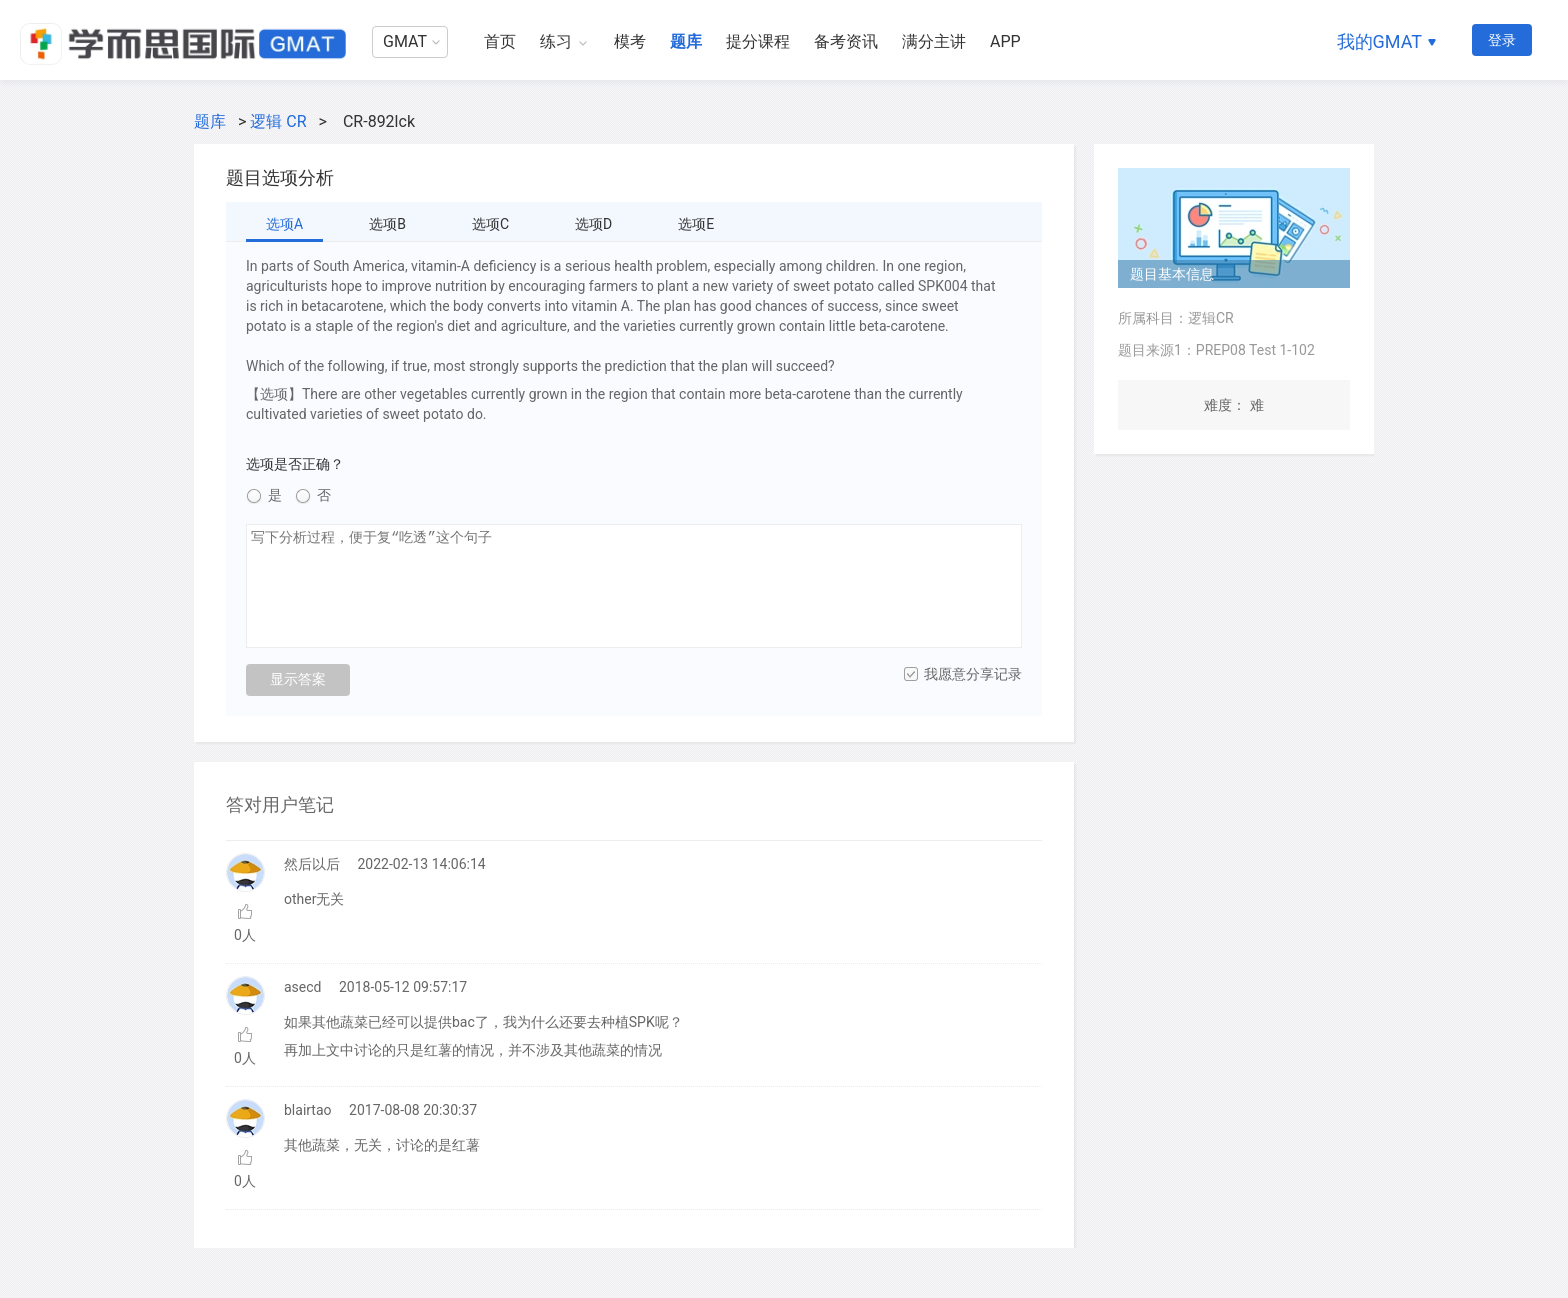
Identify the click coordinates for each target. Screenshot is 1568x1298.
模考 (630, 41)
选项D (593, 224)
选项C (490, 224)
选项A (284, 224)
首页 (500, 41)
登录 (1502, 40)
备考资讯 (846, 41)
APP (1005, 41)
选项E (696, 224)
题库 (686, 41)
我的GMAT (1379, 41)
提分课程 (758, 41)
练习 (556, 41)
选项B (387, 224)
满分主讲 (934, 41)
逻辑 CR (278, 121)
